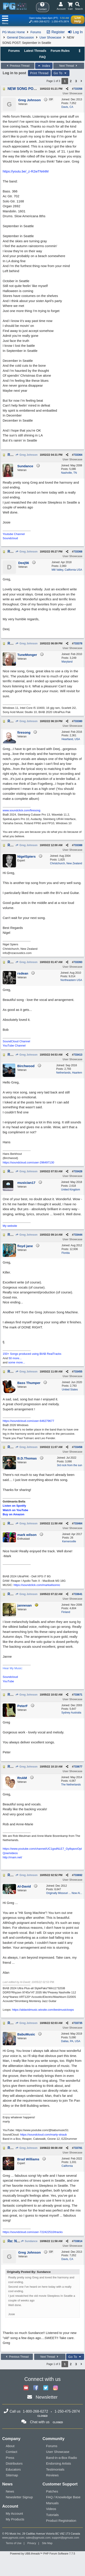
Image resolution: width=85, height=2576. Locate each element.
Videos (51, 2509)
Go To (60, 73)
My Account (14, 2513)
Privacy (31, 2543)
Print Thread (39, 73)
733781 (77, 2148)
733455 (77, 1371)
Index (43, 66)
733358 (77, 88)
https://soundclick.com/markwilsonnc (37, 1585)
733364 (77, 454)
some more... (16, 1362)
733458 (77, 1447)
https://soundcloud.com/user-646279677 (28, 1421)
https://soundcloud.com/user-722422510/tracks (33, 2232)
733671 (77, 1694)
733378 (77, 643)
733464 (77, 1523)
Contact (11, 2452)
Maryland (66, 661)
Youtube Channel (14, 534)
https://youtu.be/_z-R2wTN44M (26, 171)
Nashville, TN (69, 472)
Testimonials (55, 2469)
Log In (75, 32)
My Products (15, 2519)
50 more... (15, 1358)
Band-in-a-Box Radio (61, 2458)
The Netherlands (71, 1784)
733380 (77, 721)
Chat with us (39, 2422)
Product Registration (61, 2520)
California (67, 2165)
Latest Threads (35, 50)
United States (70, 1389)
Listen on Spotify (14, 1505)
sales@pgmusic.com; (39, 2537)
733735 (77, 2023)
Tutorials (52, 2515)
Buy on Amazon (13, 1514)
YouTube (8, 1681)
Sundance (29, 2241)
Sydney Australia (71, 1712)
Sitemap (12, 2475)
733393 (77, 962)
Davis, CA (67, 107)
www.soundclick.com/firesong (21, 810)
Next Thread (68, 65)
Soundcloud (10, 538)
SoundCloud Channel (16, 1041)
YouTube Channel (14, 1045)
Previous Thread (17, 65)
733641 (77, 1594)
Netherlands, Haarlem (69, 1072)
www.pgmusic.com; (13, 2537)
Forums (35, 32)
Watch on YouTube (15, 1510)
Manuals (52, 2503)
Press (10, 2458)
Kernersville (69, 1541)
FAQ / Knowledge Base (63, 2497)
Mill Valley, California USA (66, 569)
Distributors (14, 2463)
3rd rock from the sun (69, 1465)
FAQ (42, 57)
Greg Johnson (26, 454)
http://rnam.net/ (12, 1857)
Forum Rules (60, 50)
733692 (77, 1875)
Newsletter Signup (19, 2497)
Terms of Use (14, 2543)
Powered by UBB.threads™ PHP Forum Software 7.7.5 (42, 2553)
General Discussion (20, 37)
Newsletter (46, 2397)
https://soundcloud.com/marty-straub (43, 2134)
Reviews (52, 2475)
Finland (65, 1612)
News (10, 2491)
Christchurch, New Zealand (66, 863)
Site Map (47, 2543)
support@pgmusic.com (65, 2537)
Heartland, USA (70, 739)
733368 (77, 551)
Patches (52, 2491)
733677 (77, 1766)
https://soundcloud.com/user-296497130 (28, 1162)
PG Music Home (13, 32)
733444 (77, 1234)
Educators (13, 2469)
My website (10, 1225)
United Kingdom (70, 1189)
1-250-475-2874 (60, 21)
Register (55, 32)
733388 (77, 845)
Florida (65, 1252)
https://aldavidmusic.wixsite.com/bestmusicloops (43, 2009)
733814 (77, 2241)
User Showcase (50, 37)
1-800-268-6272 (40, 21)
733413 (77, 1054)
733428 (77, 1171)
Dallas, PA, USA (70, 2041)
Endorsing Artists (58, 2463)
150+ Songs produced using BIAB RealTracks (32, 1353)
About (10, 2446)
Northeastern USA (71, 980)
